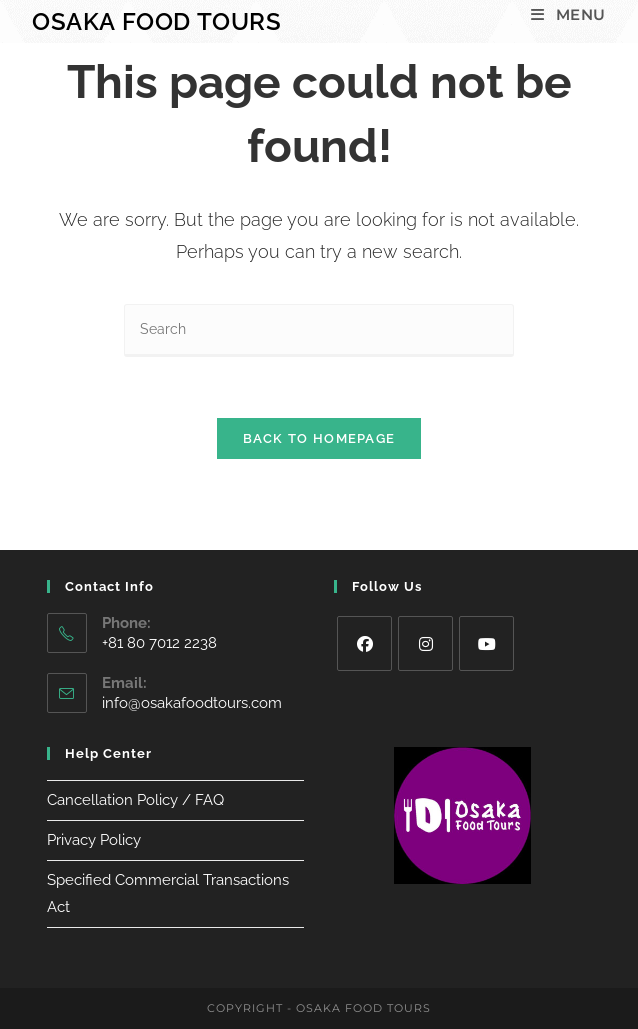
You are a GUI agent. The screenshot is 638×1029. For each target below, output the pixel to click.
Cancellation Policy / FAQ (135, 800)
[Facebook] (364, 643)
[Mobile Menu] (568, 14)
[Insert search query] (319, 330)
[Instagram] (425, 643)
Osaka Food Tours (157, 21)
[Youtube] (486, 643)
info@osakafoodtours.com (192, 703)
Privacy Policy (94, 840)
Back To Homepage (319, 438)
